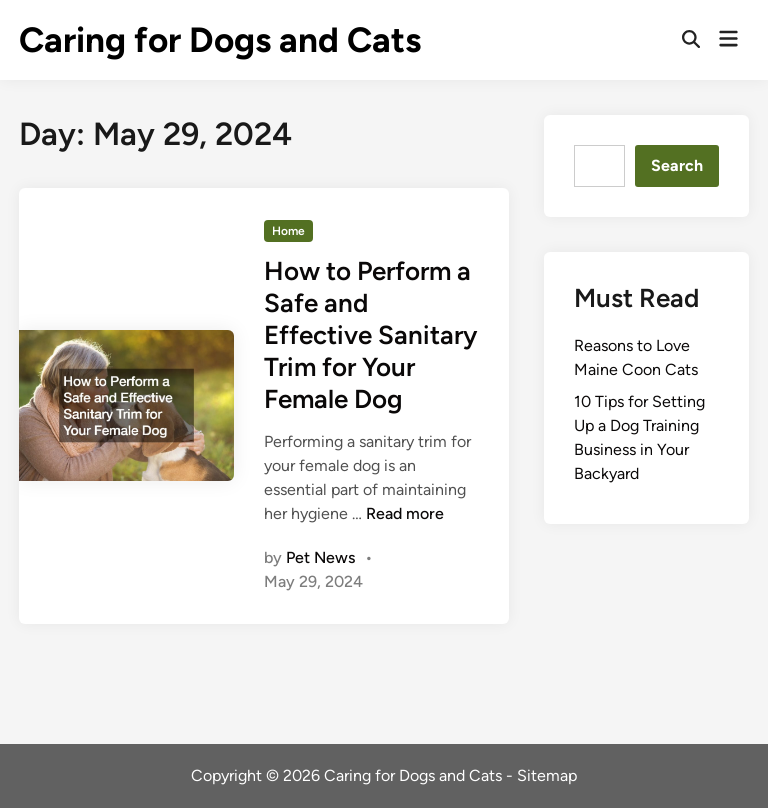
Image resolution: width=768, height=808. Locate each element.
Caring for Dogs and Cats (220, 40)
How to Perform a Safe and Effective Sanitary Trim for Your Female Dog (370, 335)
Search (677, 165)
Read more (405, 513)
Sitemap (547, 775)
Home (288, 231)
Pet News (320, 557)
